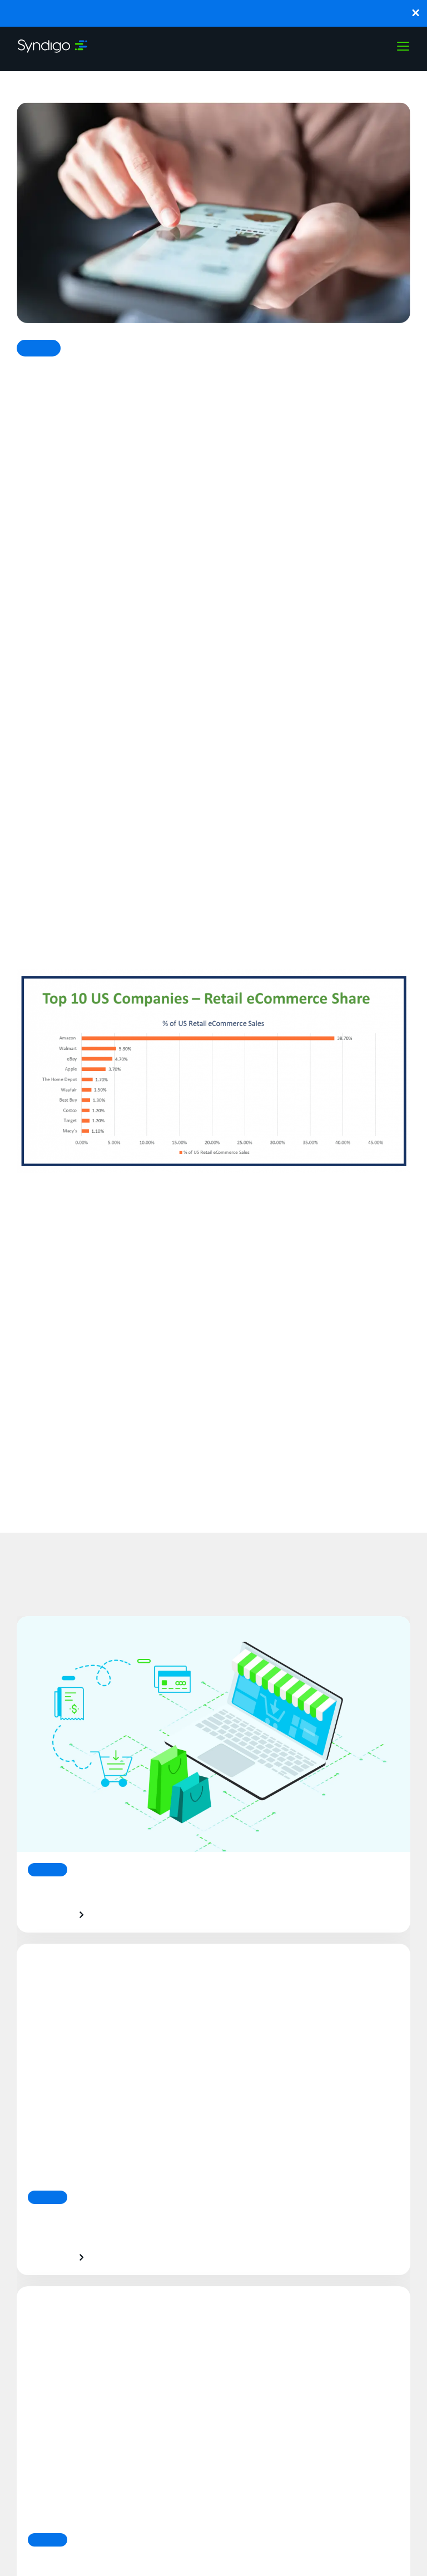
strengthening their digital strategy (172, 692)
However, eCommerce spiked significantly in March (201, 788)
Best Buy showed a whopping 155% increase (183, 643)
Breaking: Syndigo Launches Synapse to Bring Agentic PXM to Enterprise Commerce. (214, 13)
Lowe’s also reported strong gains (97, 728)
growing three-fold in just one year (159, 872)
